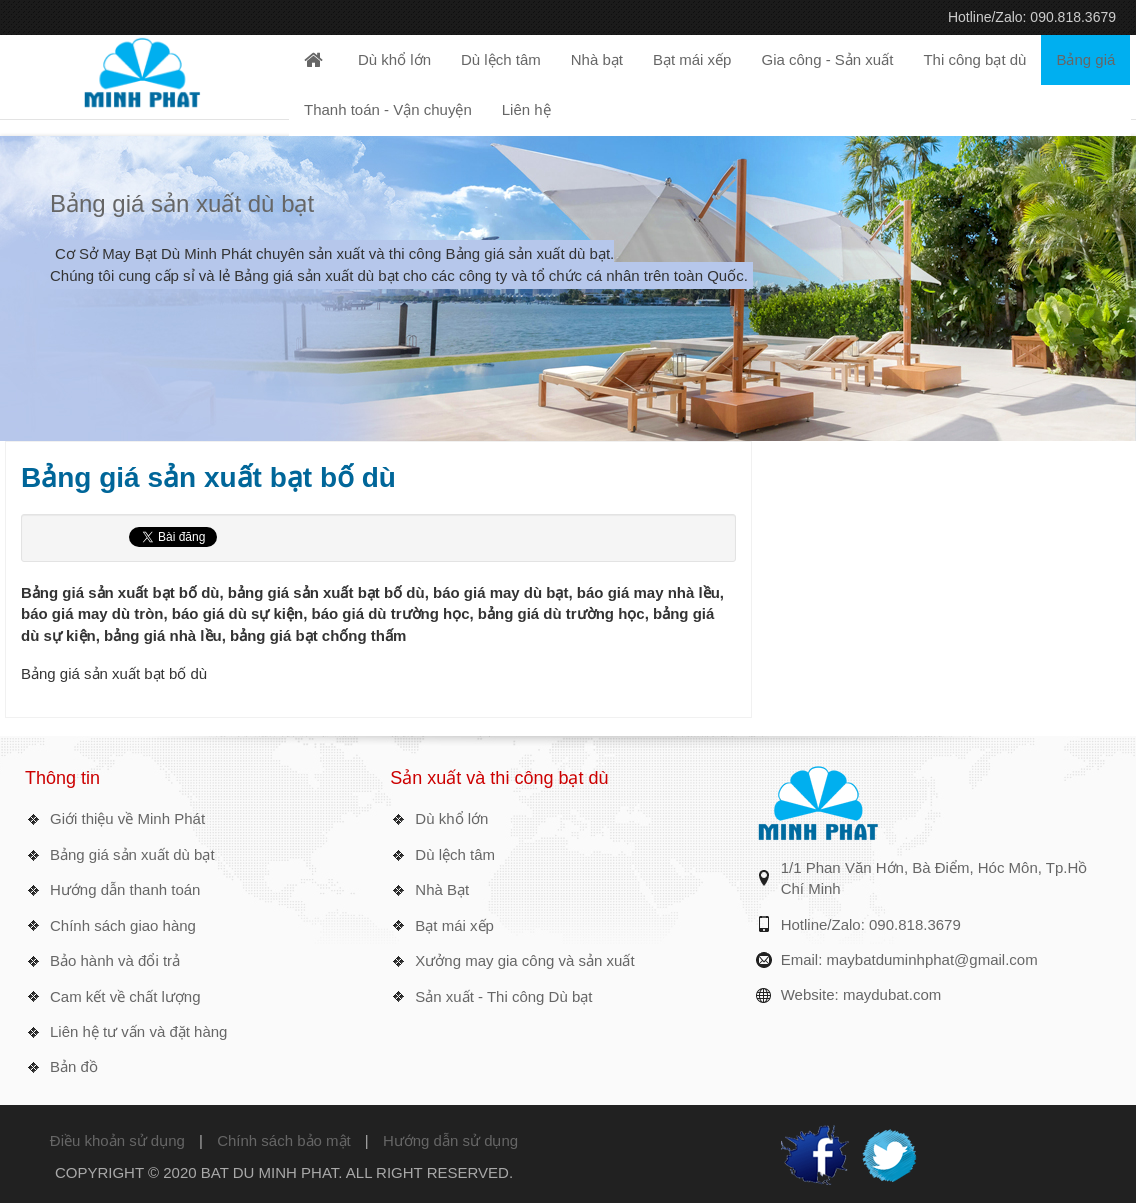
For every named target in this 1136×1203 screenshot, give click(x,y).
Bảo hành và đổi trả (115, 960)
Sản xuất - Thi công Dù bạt (503, 996)
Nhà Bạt (442, 889)
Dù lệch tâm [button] (501, 59)
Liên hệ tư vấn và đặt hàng (138, 1031)
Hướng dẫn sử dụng (450, 1140)
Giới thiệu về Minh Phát (127, 818)
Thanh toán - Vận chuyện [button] (388, 109)
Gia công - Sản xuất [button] (827, 59)
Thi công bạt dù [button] (974, 59)
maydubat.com (892, 994)
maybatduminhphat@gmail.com (932, 959)
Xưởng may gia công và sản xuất (524, 960)
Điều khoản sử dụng (117, 1140)
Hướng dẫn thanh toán (125, 889)
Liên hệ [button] (526, 109)
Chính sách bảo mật (284, 1140)
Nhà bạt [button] (597, 59)
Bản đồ (74, 1066)
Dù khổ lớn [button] (394, 59)
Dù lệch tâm (455, 854)
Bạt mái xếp (454, 925)
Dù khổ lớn (451, 818)
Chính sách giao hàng (123, 925)
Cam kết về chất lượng (125, 996)
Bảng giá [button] (1085, 59)
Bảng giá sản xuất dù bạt (182, 203)
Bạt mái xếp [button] (692, 59)
